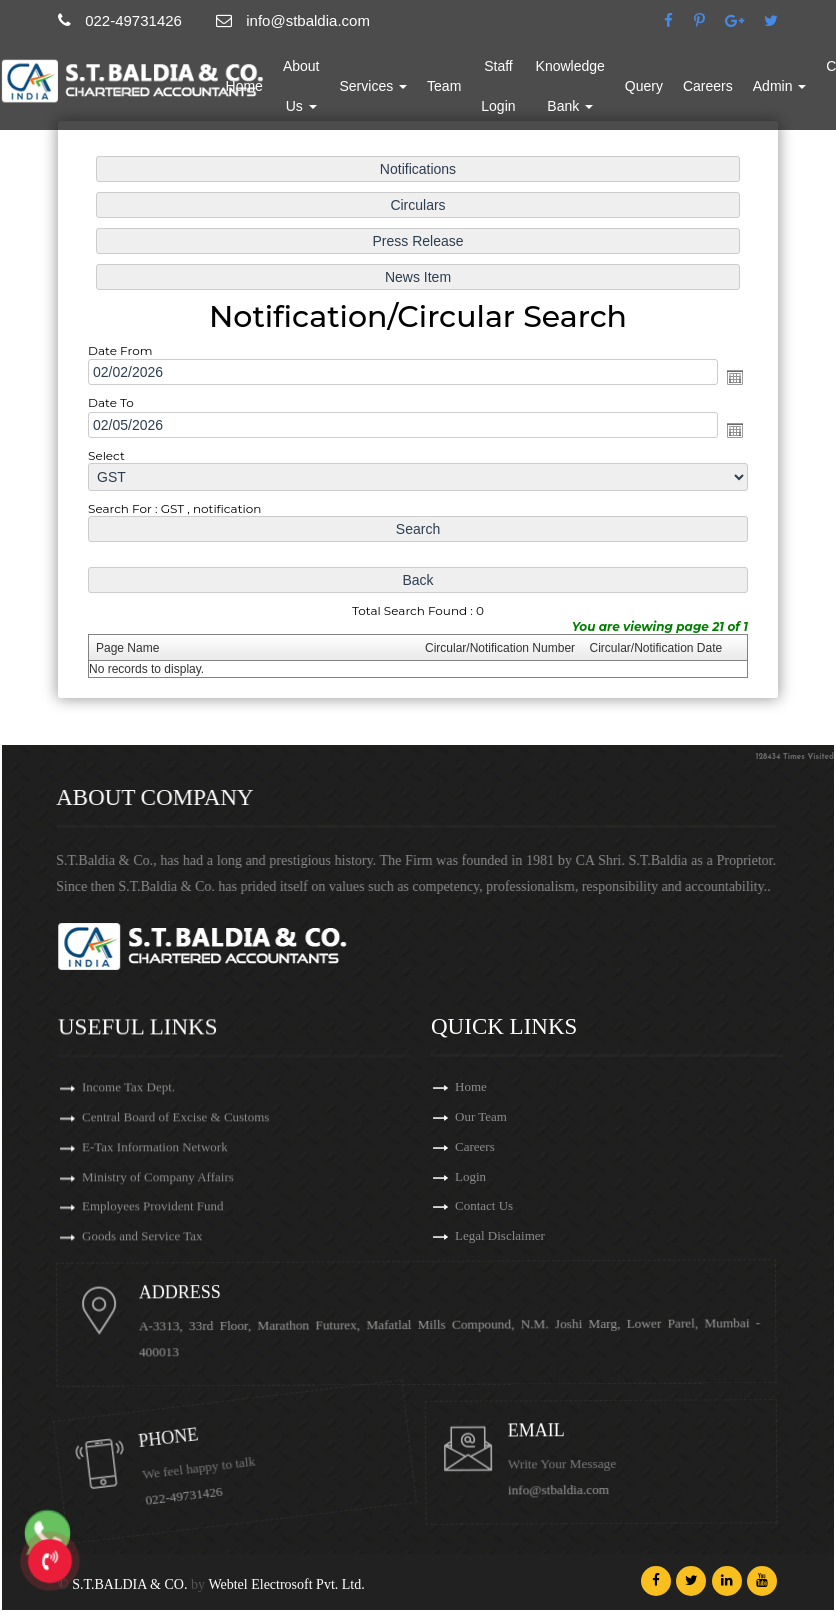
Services (429, 99)
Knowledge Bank (625, 99)
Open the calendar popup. (735, 377)
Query (699, 99)
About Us (356, 99)
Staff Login (553, 99)
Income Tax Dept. (128, 1325)
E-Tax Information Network (155, 1389)
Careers (763, 99)
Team (499, 99)
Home (299, 99)
